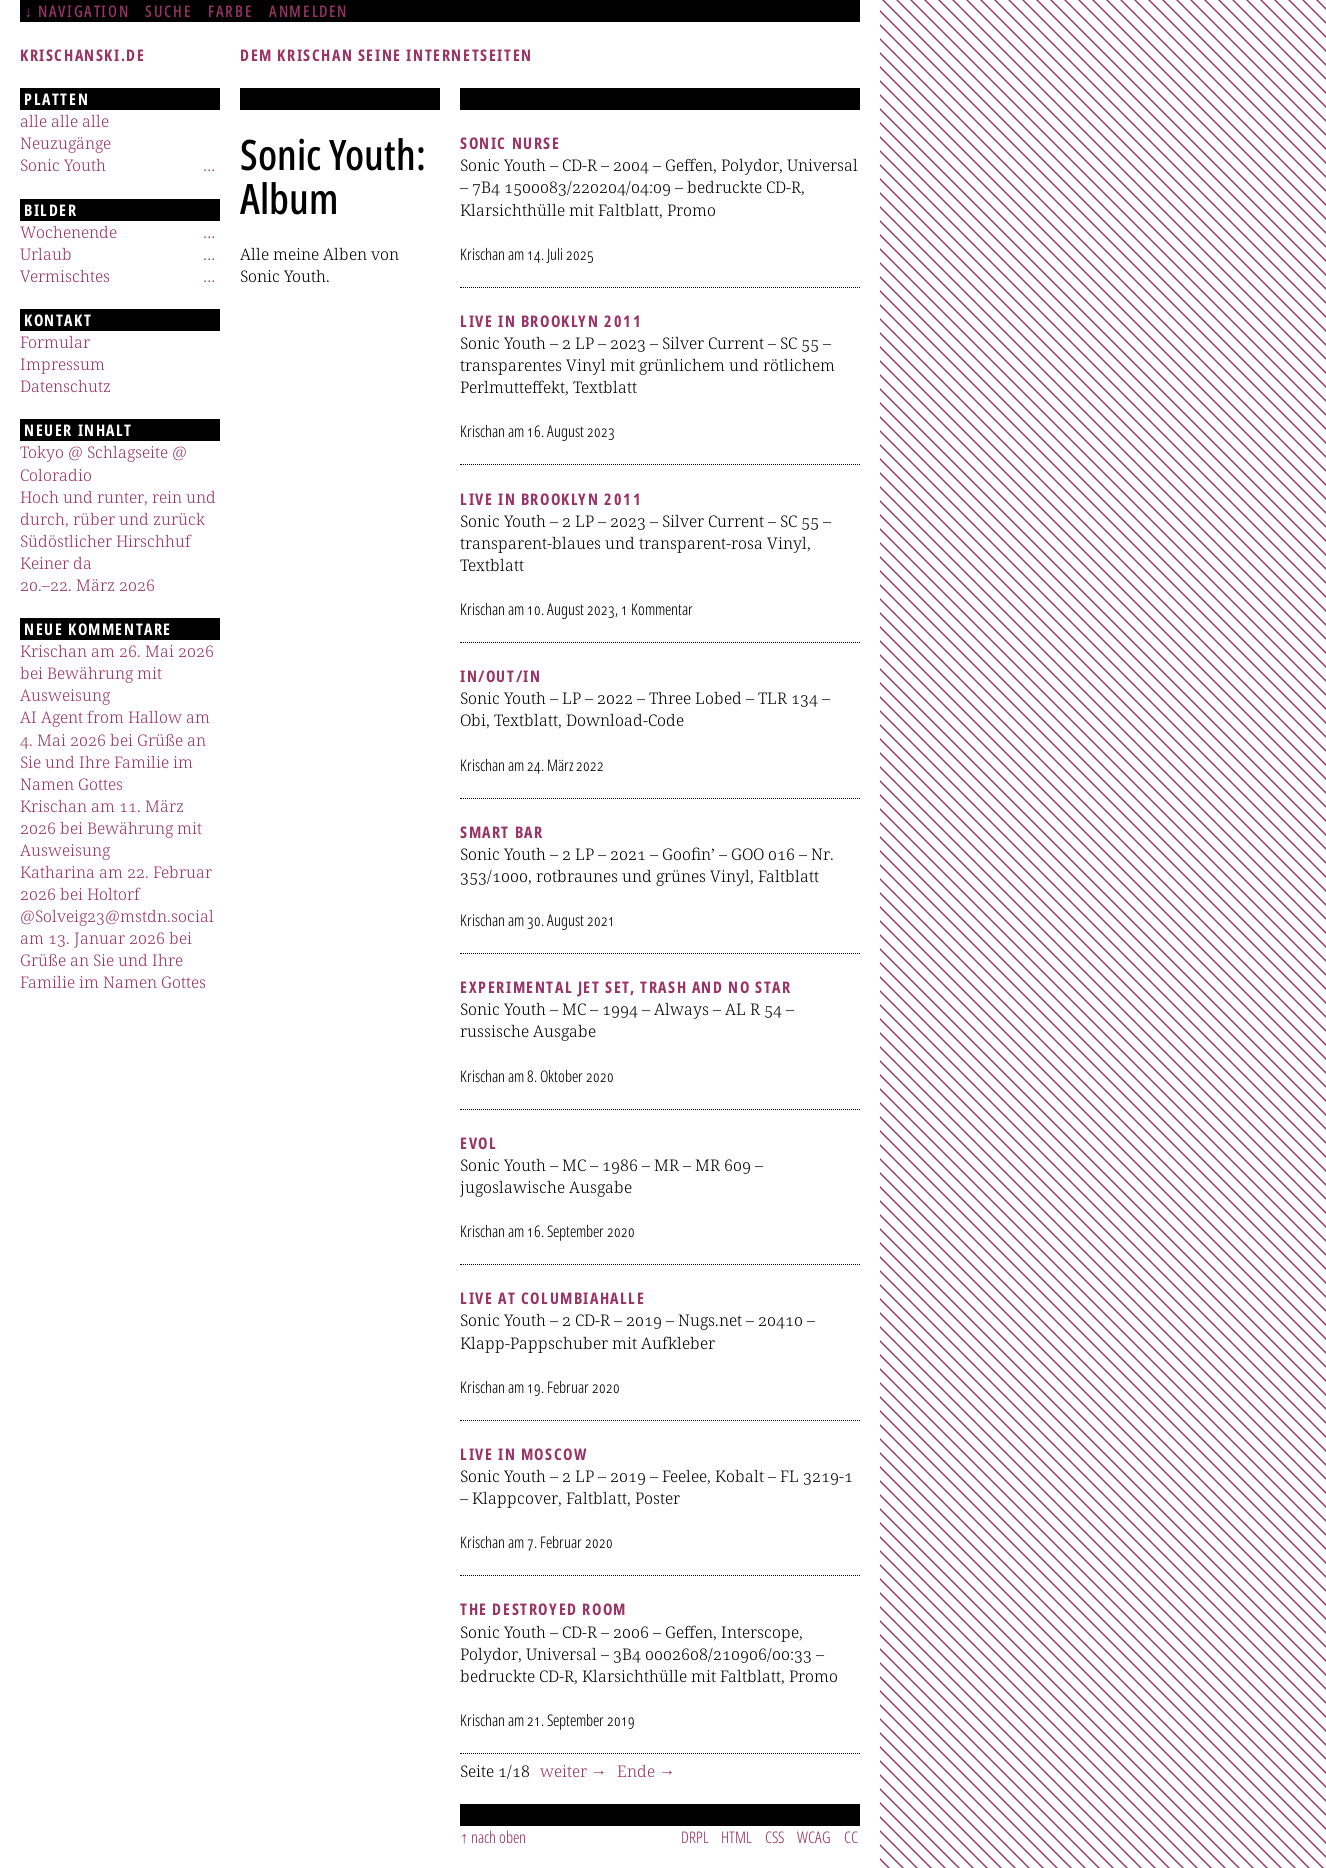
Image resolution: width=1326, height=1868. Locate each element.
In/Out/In (500, 676)
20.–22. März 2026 (87, 585)
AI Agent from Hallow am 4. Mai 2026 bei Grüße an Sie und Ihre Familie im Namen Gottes (115, 750)
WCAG (814, 1837)
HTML (736, 1837)
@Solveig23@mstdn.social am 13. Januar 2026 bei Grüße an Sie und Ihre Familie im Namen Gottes (117, 949)
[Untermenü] (209, 165)
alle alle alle (64, 121)
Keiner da (56, 563)
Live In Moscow (523, 1454)
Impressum (62, 364)
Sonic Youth (63, 165)
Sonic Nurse (510, 143)
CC (851, 1837)
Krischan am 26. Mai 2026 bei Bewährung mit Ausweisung (117, 673)
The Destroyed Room (543, 1609)
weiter (565, 1771)
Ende (638, 1771)
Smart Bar (501, 832)
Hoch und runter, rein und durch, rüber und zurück (118, 508)
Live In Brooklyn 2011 (551, 321)
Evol (478, 1143)
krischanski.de (82, 55)
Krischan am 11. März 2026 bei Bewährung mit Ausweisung (111, 828)
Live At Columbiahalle (553, 1298)
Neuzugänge (65, 143)
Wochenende (68, 232)
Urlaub (46, 254)
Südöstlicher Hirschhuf (105, 541)
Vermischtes (65, 276)
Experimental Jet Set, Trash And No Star (625, 987)
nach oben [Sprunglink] (498, 1837)
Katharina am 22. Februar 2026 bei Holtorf (116, 883)
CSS (774, 1837)
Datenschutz (65, 386)
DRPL (695, 1837)
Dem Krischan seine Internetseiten (386, 55)
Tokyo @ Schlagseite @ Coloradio (103, 463)
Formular (55, 342)
